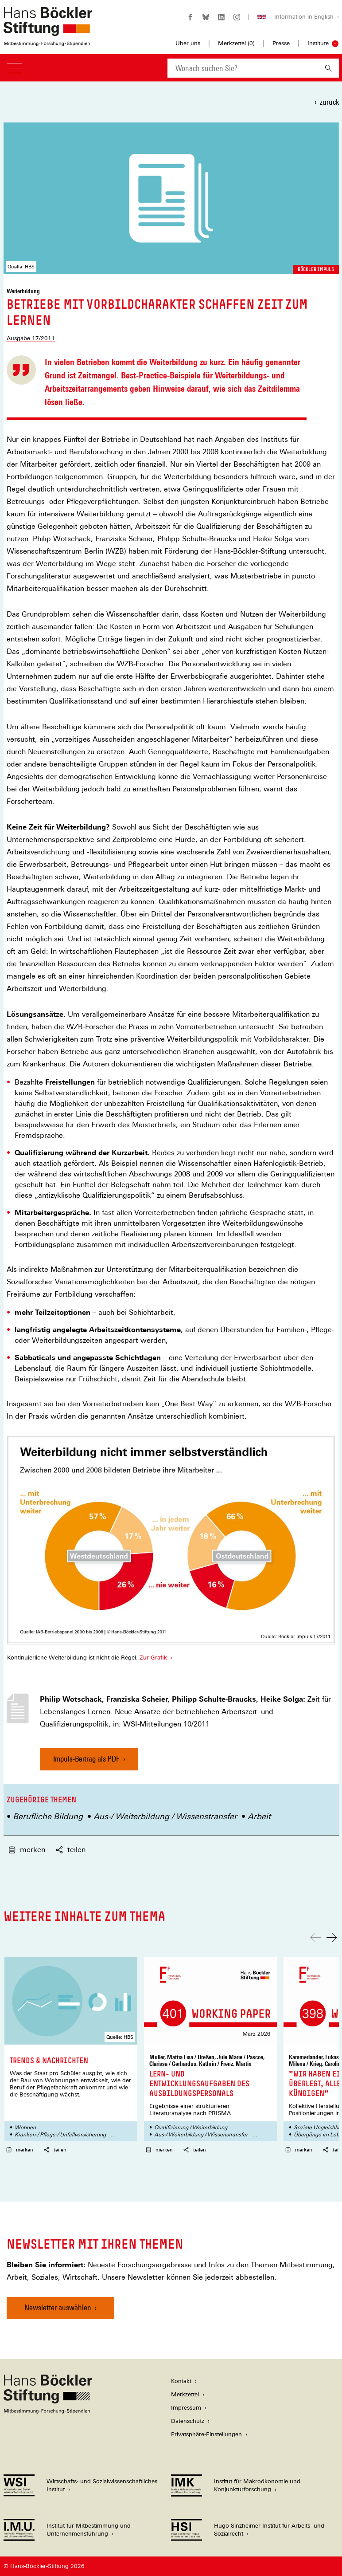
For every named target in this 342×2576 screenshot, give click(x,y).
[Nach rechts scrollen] (332, 1937)
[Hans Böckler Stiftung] (48, 2411)
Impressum (186, 2407)
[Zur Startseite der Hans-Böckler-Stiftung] (48, 41)
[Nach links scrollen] (315, 1937)
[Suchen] (328, 68)
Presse (281, 43)
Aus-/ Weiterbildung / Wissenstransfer (165, 1816)
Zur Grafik (153, 1657)
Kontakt (181, 2381)
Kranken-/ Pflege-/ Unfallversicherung (60, 2135)
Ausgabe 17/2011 (31, 338)
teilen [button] (71, 1849)
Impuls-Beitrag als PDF (86, 1762)
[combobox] (242, 68)
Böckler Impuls (316, 269)
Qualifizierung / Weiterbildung (190, 2127)
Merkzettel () (236, 43)
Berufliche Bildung (48, 1816)
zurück (329, 101)
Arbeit (259, 1816)
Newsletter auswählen (57, 2307)
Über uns (187, 43)
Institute (318, 43)
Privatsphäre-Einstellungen (206, 2434)
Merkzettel (185, 2394)
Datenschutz (187, 2421)
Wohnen (25, 2127)
